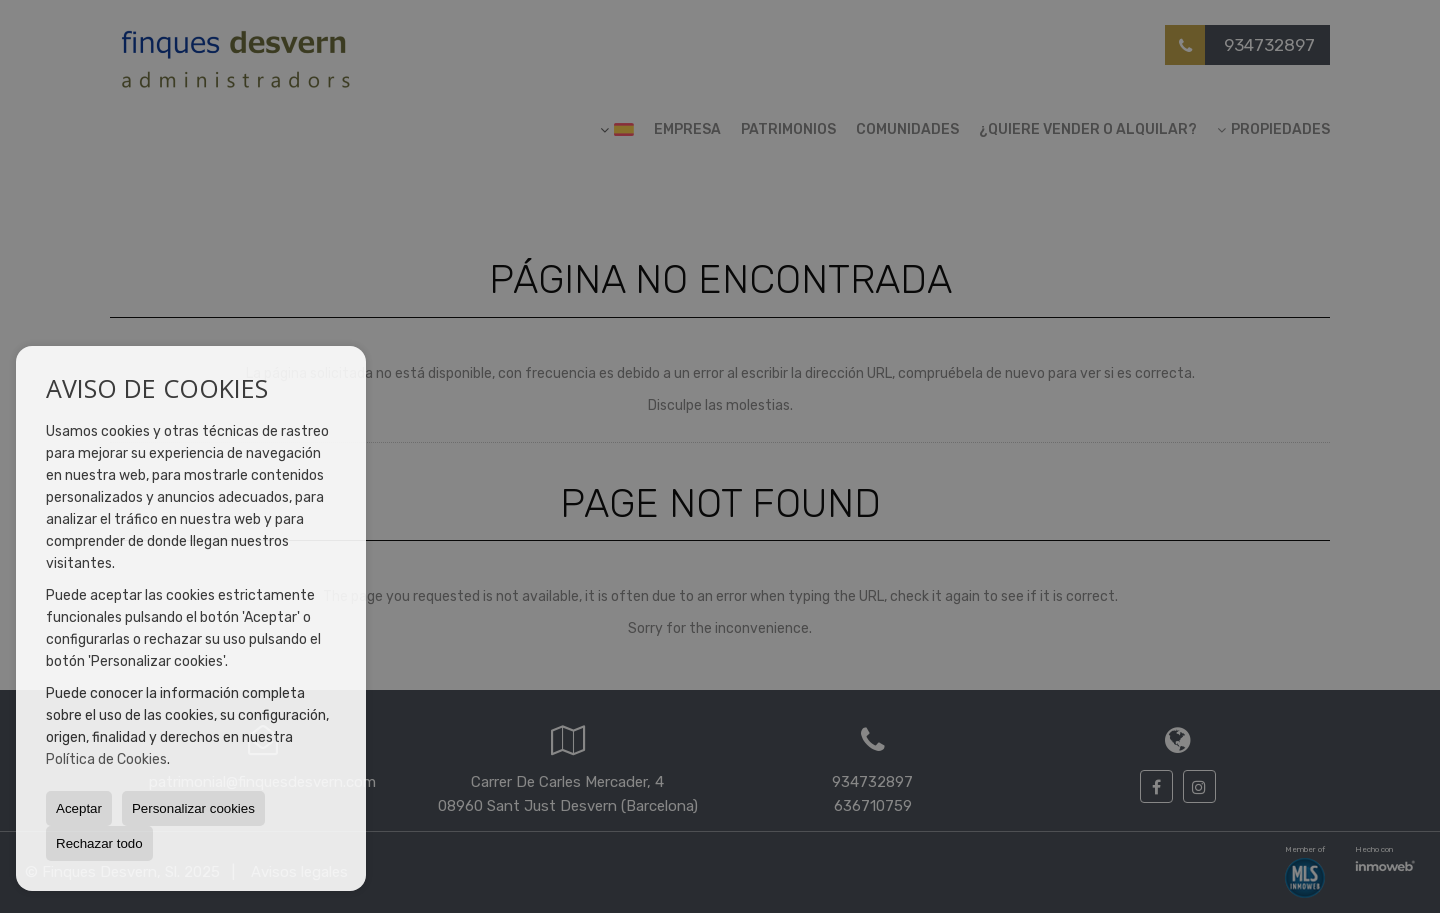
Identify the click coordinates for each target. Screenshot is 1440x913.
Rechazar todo (99, 843)
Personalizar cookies (193, 808)
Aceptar (79, 808)
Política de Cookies (106, 759)
